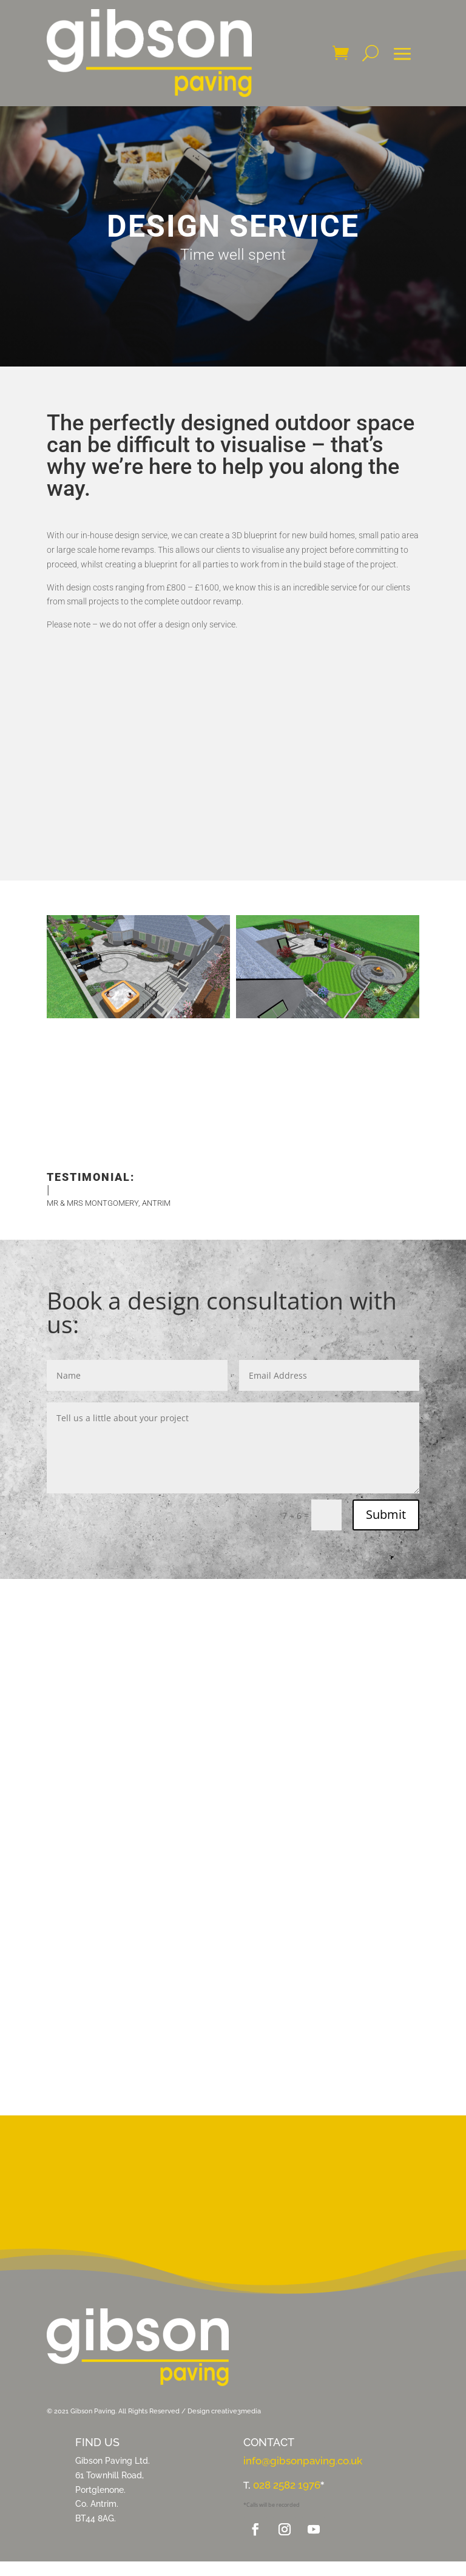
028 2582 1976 (286, 2485)
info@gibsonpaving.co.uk (302, 2461)
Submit (386, 1514)
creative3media (237, 2411)
